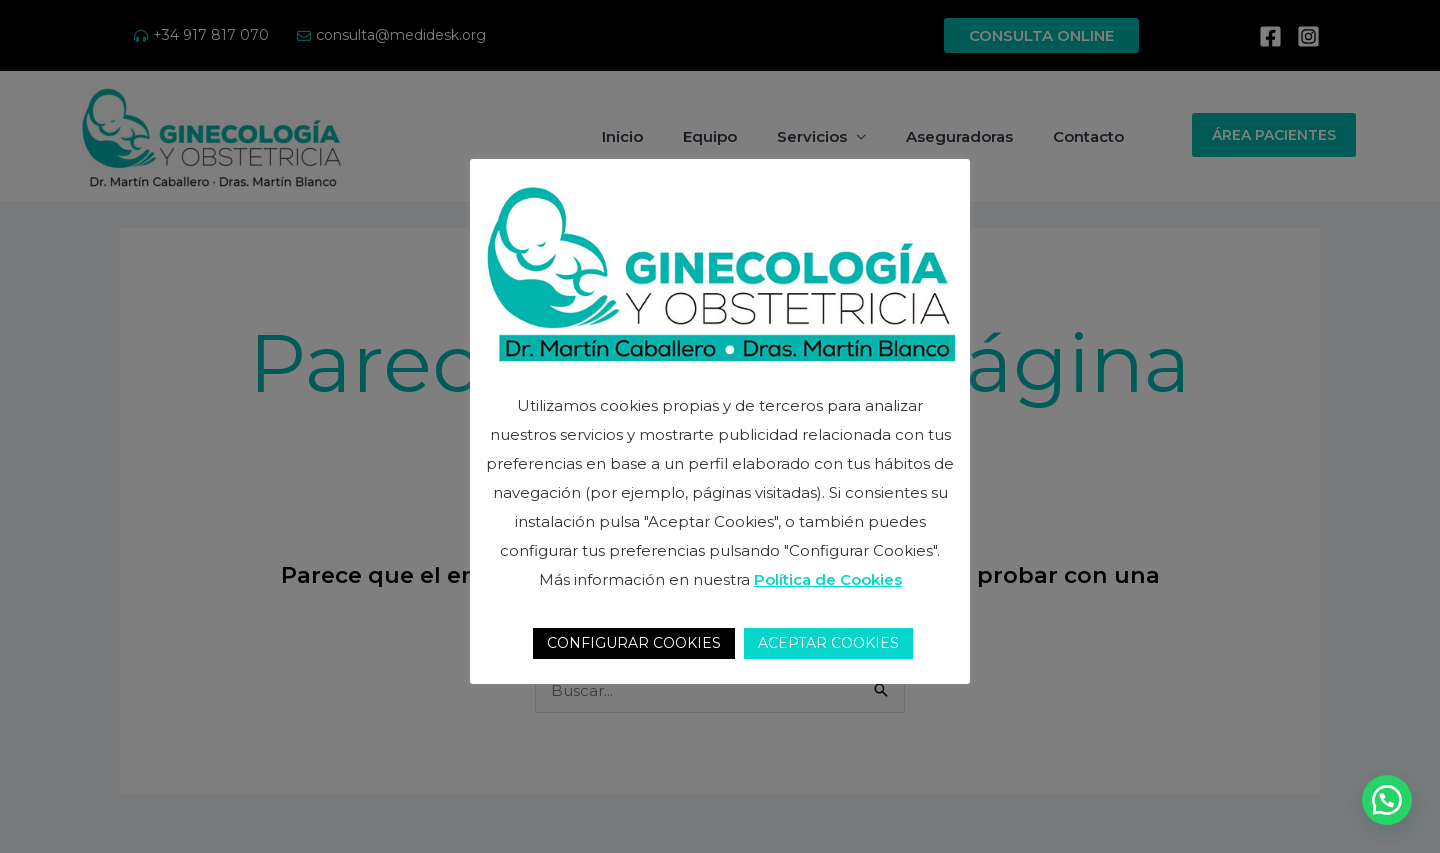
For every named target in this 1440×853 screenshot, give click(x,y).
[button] (1387, 800)
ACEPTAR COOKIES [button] (828, 643)
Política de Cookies (828, 579)
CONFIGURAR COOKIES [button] (634, 643)
